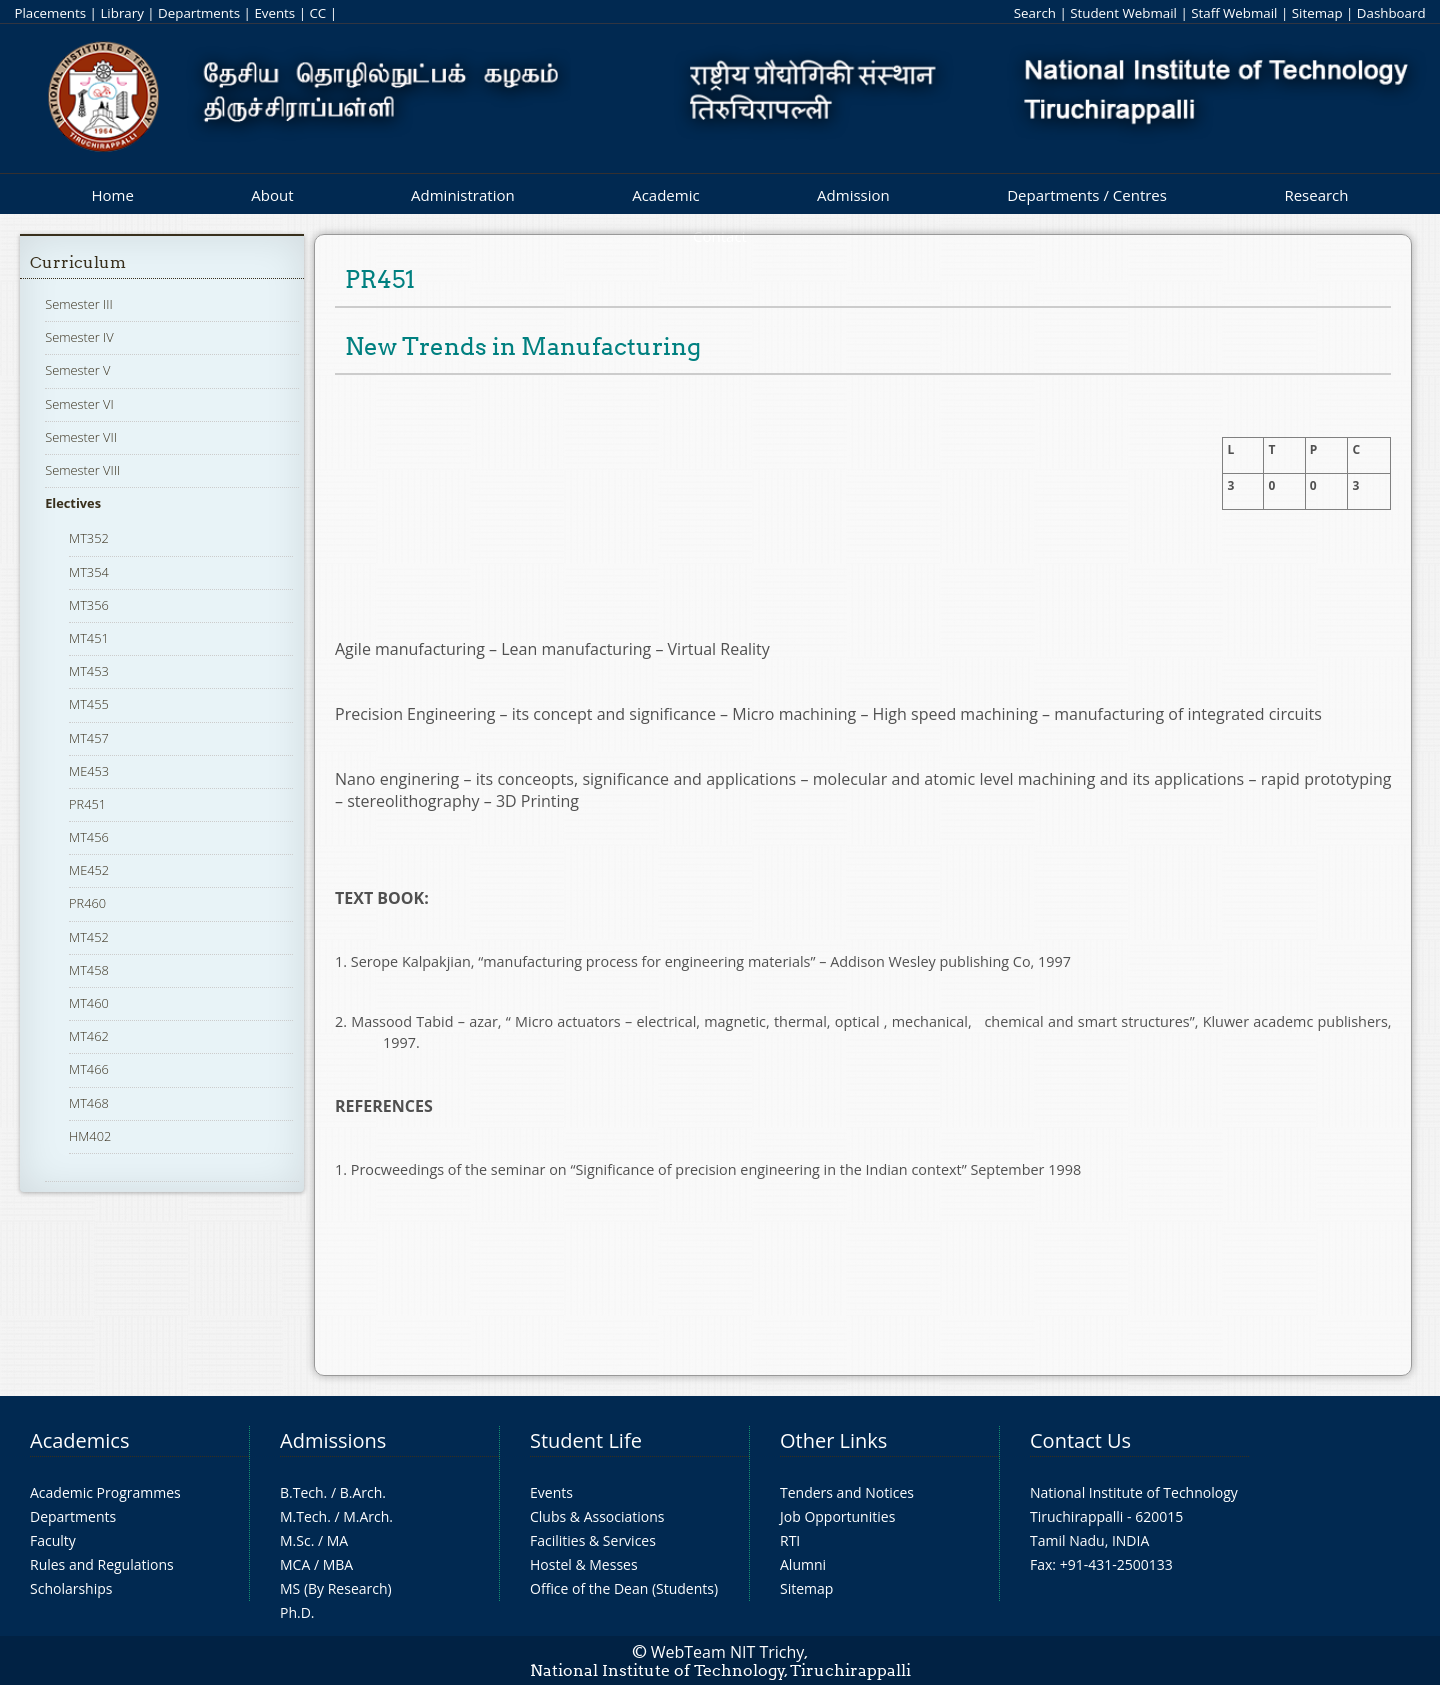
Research (1316, 195)
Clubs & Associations (597, 1516)
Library (121, 13)
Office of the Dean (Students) (624, 1588)
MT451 (89, 638)
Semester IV (79, 337)
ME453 (89, 771)
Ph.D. (297, 1612)
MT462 (89, 1036)
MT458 (89, 970)
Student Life (586, 1440)
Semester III (79, 304)
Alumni (803, 1564)
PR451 (87, 804)
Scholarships (71, 1588)
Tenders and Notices (847, 1492)
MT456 (89, 837)
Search (1035, 13)
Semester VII (81, 437)
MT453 (89, 671)
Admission (853, 195)
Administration (463, 195)
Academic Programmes (105, 1492)
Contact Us (1080, 1440)
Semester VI (79, 404)
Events (274, 13)
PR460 (87, 903)
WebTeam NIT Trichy (728, 1652)
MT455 (89, 704)
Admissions (333, 1440)
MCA (295, 1564)
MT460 (89, 1003)
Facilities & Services (593, 1540)
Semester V (77, 370)
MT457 (89, 738)
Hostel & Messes (584, 1564)
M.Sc (295, 1540)
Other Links (833, 1440)
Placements (50, 13)
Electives (73, 503)
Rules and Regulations (102, 1564)
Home (112, 195)
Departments (199, 13)
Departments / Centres (1087, 195)
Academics (79, 1440)
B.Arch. (363, 1492)
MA (337, 1540)
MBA (338, 1564)
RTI (790, 1540)
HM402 (90, 1136)
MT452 (89, 937)
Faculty (53, 1540)
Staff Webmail (1234, 13)
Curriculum (78, 262)
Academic (665, 195)
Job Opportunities (837, 1516)
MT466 (89, 1069)
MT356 (89, 605)
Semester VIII (82, 470)
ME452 (89, 870)
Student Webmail (1123, 13)
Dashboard (1391, 13)
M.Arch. (368, 1516)
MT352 (89, 538)
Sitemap (1317, 13)
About (272, 195)
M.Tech (303, 1516)
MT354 (89, 572)
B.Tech (302, 1492)
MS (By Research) (336, 1588)
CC (317, 13)
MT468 (89, 1103)
